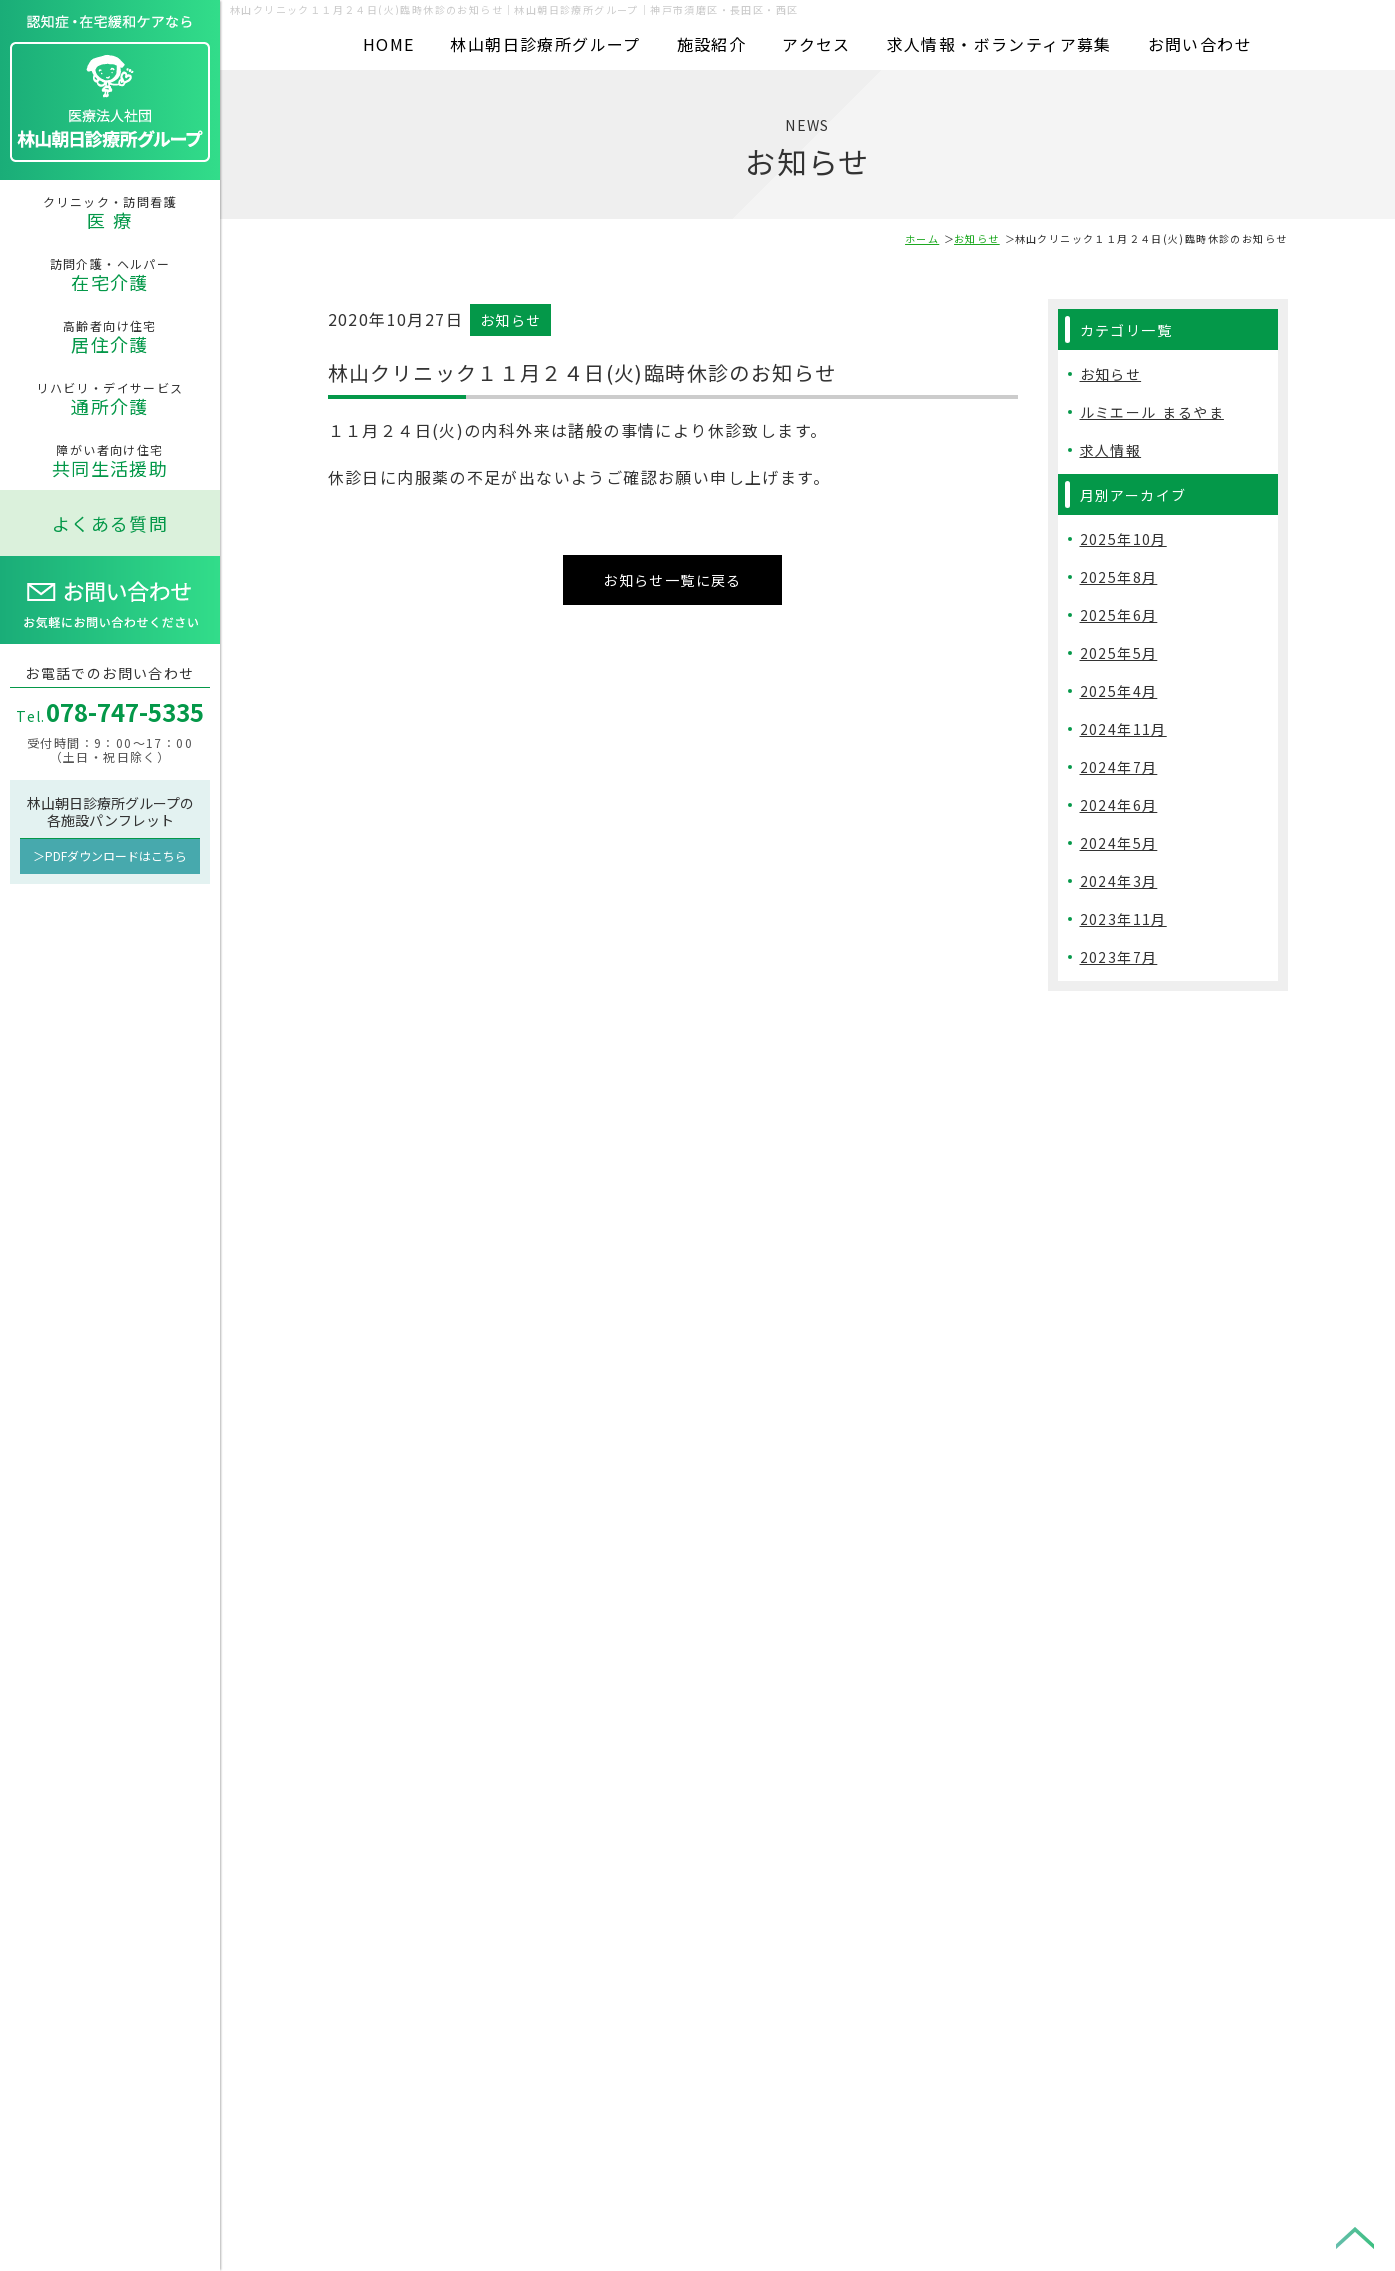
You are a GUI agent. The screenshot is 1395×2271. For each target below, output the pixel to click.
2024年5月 (1119, 843)
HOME (389, 44)
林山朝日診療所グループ (545, 44)
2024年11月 (1123, 729)
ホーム (922, 238)
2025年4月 (1119, 691)
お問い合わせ (1200, 44)
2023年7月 (1119, 957)
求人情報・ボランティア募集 (999, 44)
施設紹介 (712, 44)
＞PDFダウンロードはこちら (110, 855)
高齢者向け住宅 (110, 337)
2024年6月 (1119, 805)
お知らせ (977, 238)
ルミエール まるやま (1152, 412)
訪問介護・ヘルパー (110, 275)
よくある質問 (110, 523)
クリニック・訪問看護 (110, 213)
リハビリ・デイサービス (110, 399)
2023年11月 (1123, 919)
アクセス (816, 44)
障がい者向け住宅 (110, 461)
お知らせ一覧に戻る (672, 575)
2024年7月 (1119, 767)
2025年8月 (1119, 577)
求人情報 (1111, 450)
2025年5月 (1119, 653)
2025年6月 (1119, 615)
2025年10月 (1123, 539)
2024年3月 (1119, 881)
